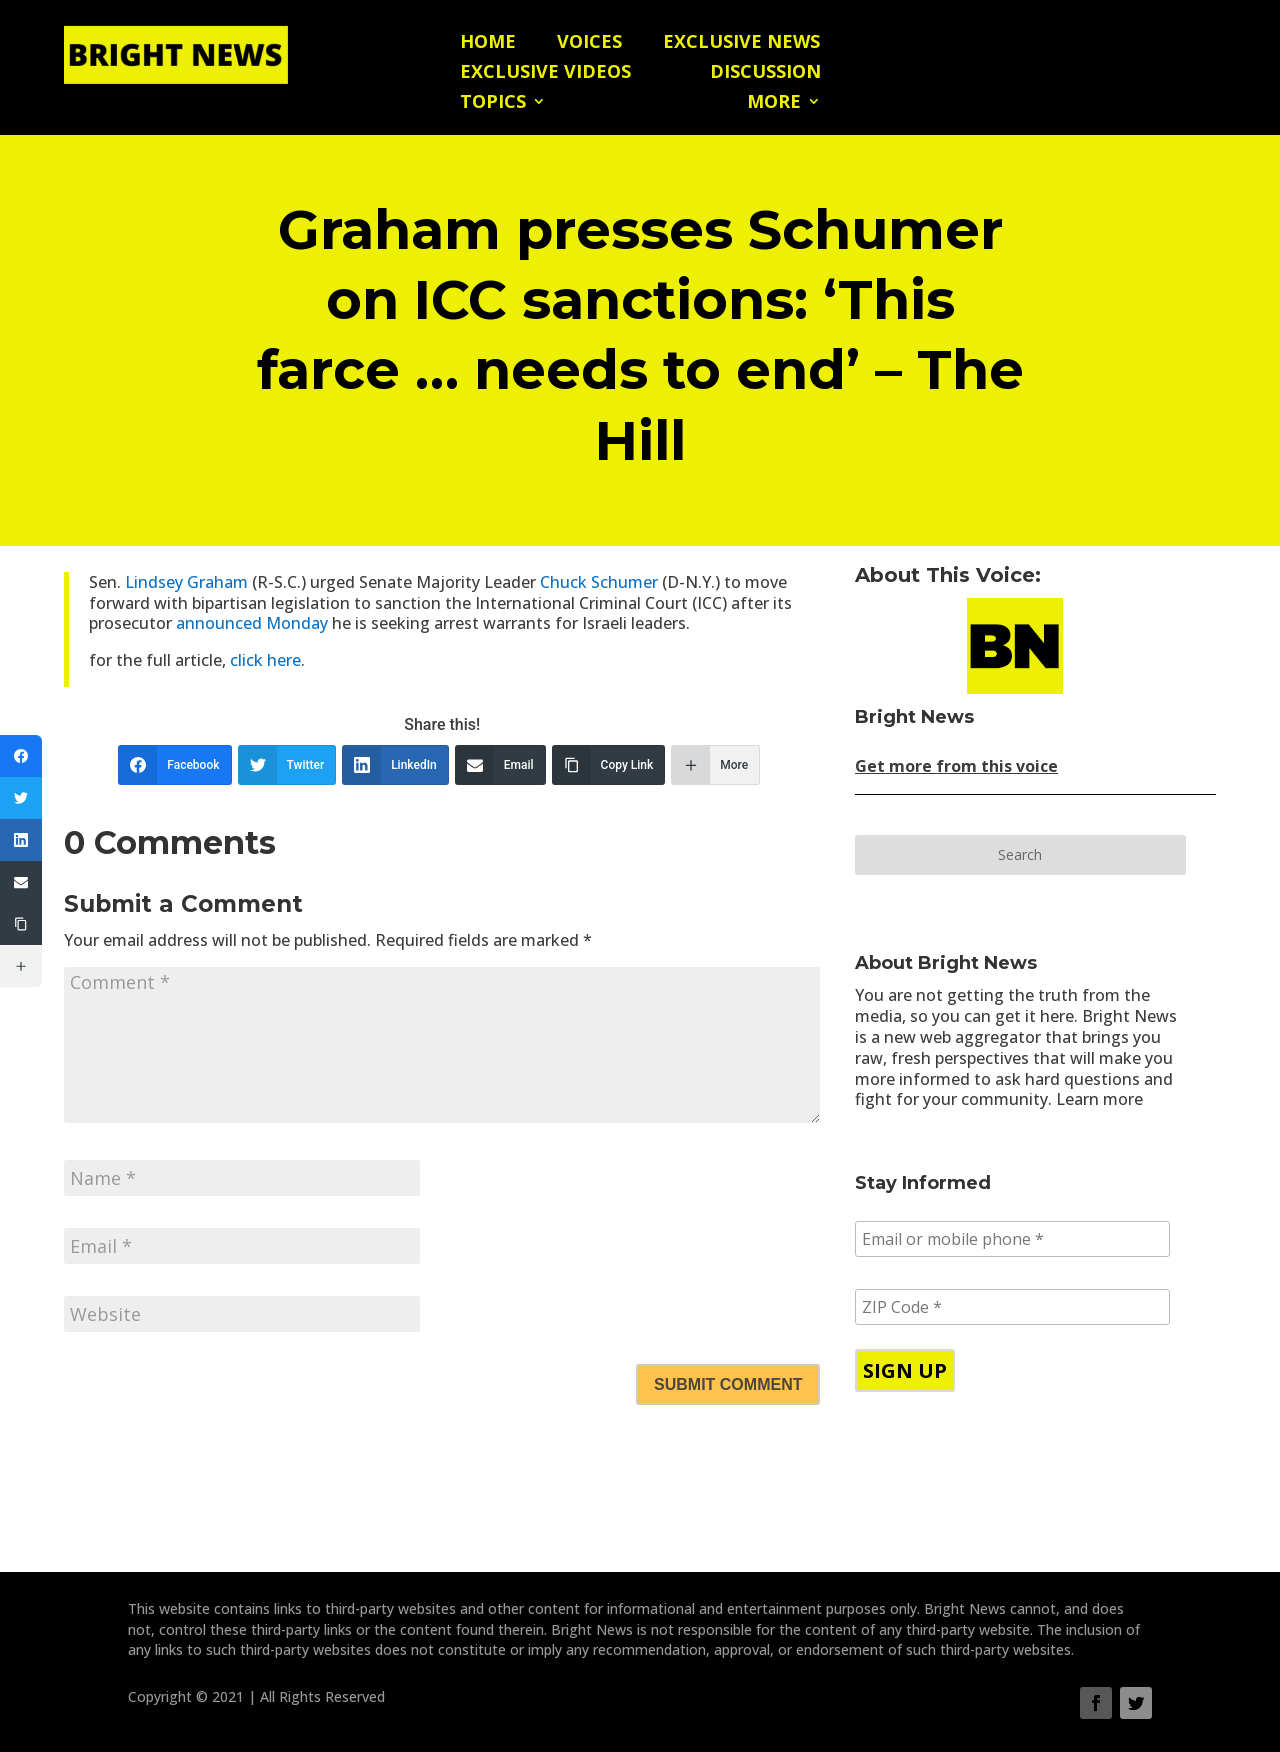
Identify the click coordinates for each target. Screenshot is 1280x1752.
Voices (589, 43)
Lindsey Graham (188, 582)
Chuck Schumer (601, 582)
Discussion (765, 73)
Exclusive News (741, 43)
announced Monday (252, 623)
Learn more (1099, 1099)
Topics (493, 103)
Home (488, 43)
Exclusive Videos (545, 73)
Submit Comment (728, 1384)
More (774, 103)
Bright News (914, 717)
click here (263, 660)
